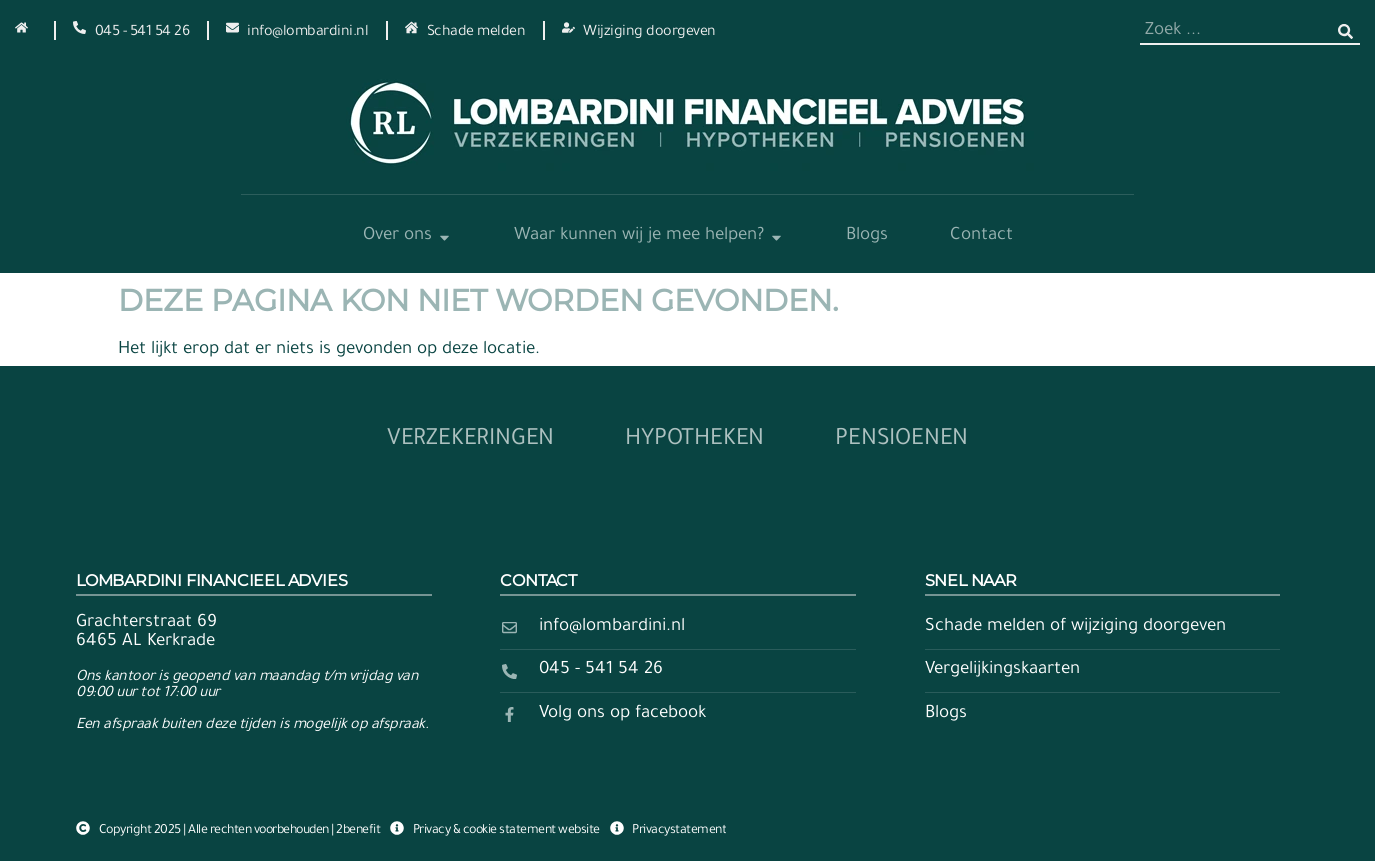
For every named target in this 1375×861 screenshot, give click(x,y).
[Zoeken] (1345, 31)
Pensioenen (901, 440)
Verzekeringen (470, 440)
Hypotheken (694, 440)
